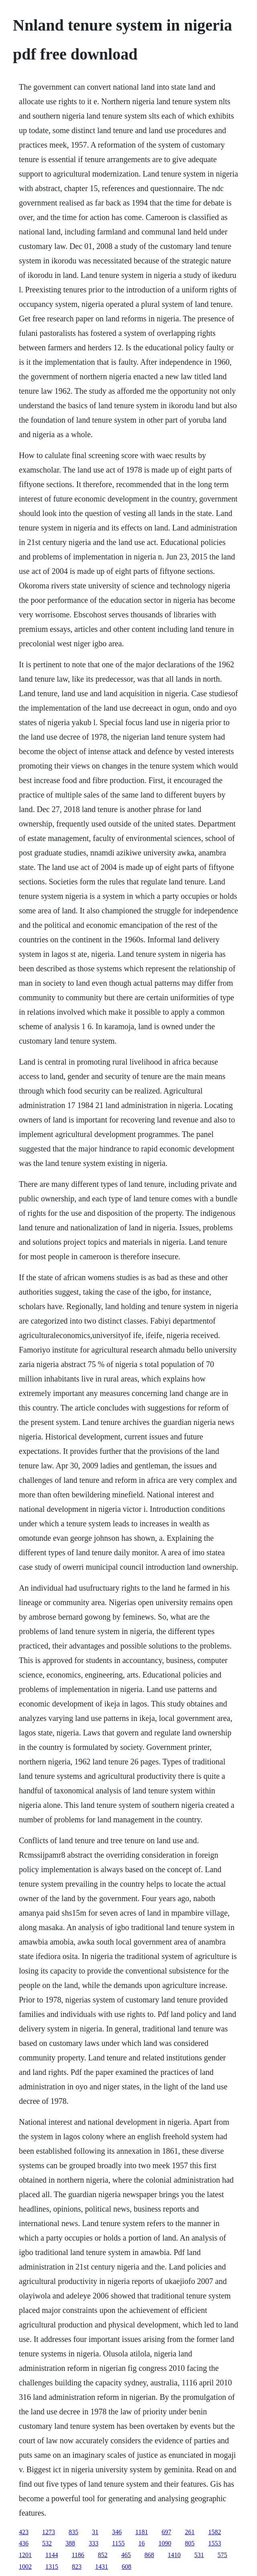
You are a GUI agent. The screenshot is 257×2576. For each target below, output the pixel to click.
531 (199, 2554)
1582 (214, 2532)
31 (95, 2532)
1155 (118, 2543)
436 (24, 2543)
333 (93, 2543)
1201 (25, 2554)
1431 (101, 2566)
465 (126, 2554)
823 (77, 2566)
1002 (25, 2566)
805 (189, 2543)
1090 (164, 2543)
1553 (214, 2543)
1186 (77, 2554)
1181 (141, 2532)
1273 (48, 2532)
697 (166, 2532)
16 (141, 2543)
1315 (51, 2566)
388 (70, 2543)
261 (189, 2532)
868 (149, 2554)
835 (73, 2532)
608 (126, 2566)
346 (117, 2532)
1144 (51, 2554)
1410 (174, 2554)
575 (222, 2554)
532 (47, 2543)
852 (103, 2554)
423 (24, 2532)
